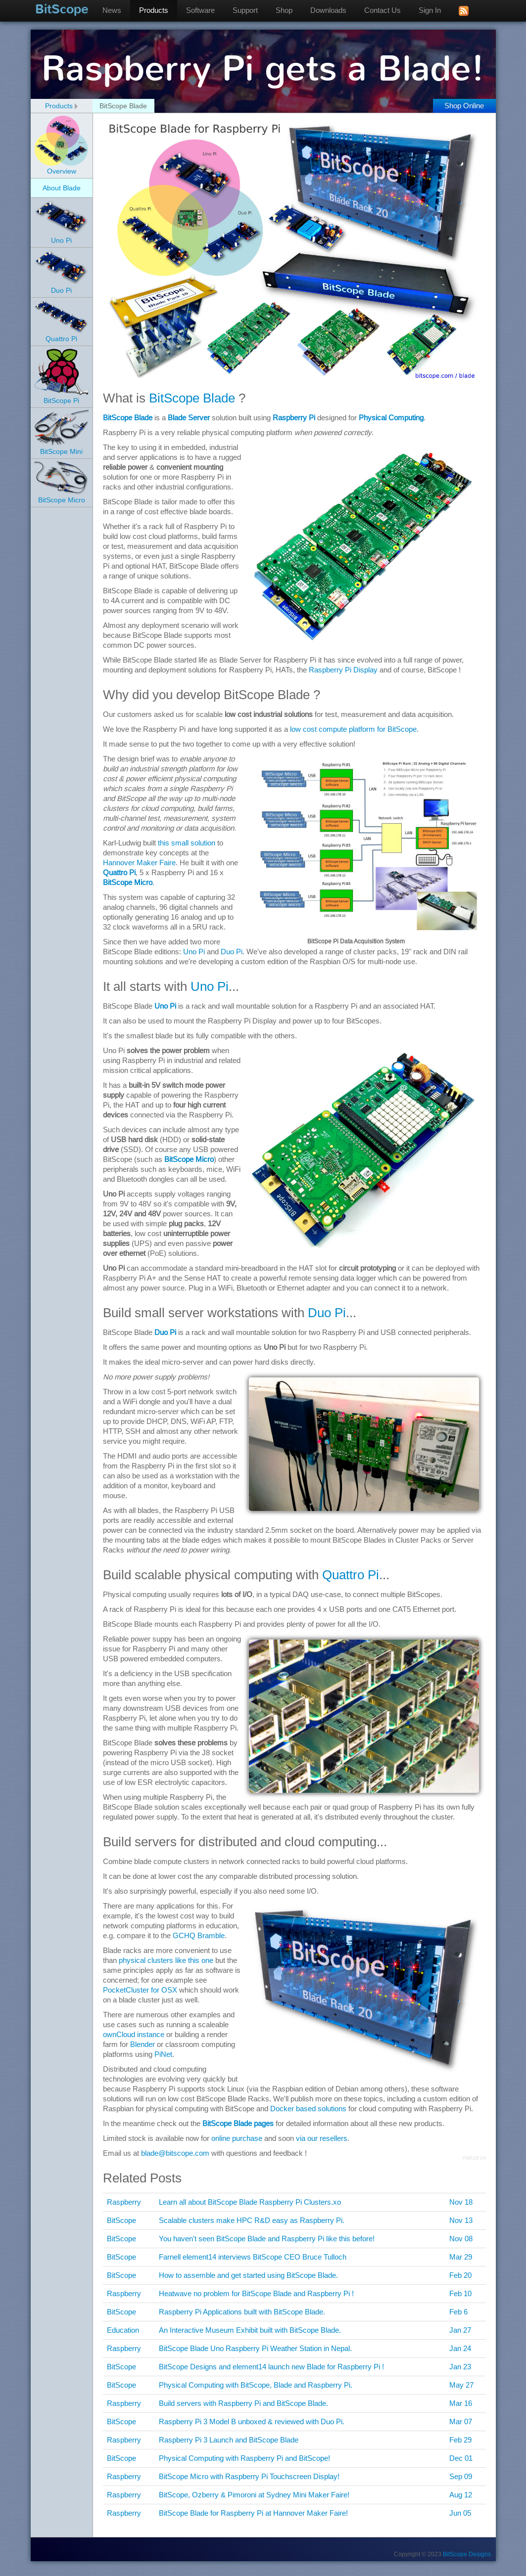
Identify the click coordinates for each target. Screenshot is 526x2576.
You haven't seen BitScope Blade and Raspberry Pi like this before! (267, 2238)
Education (123, 2330)
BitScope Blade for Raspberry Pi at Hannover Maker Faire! (253, 2513)
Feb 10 (460, 2293)
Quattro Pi (119, 872)
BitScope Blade (192, 398)
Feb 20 (460, 2275)
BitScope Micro (127, 882)
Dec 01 (461, 2458)
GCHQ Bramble (199, 1935)
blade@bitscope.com (175, 2153)
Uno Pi (194, 951)
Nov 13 (461, 2220)
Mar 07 (460, 2421)
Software (201, 10)
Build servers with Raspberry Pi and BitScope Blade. (243, 2403)
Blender (142, 2044)
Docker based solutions (308, 2108)
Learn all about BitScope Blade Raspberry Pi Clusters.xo (250, 2202)
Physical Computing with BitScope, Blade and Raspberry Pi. (255, 2385)
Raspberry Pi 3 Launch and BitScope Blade (228, 2440)
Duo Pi (231, 951)
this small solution (186, 843)
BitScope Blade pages (238, 2123)
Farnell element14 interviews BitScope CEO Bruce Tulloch (252, 2257)
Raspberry (124, 2202)
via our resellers (321, 2138)
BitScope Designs (467, 2554)
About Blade (62, 188)
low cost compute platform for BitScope (353, 729)
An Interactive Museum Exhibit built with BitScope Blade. (250, 2330)
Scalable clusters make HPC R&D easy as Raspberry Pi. (251, 2220)
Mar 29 (460, 2257)
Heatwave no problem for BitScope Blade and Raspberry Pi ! (256, 2293)
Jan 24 (460, 2348)
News (112, 10)
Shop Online (464, 105)
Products (154, 10)
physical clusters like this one (166, 1960)
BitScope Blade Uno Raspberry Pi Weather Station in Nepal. (255, 2348)
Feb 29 (460, 2440)
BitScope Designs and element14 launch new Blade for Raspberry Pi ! (271, 2366)
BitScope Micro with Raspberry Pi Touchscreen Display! (249, 2476)
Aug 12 (460, 2494)
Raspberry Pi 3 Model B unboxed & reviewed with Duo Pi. (251, 2421)
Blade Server (189, 417)
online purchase (236, 2138)
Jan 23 (460, 2366)
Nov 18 (461, 2202)
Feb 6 (458, 2312)
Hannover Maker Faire (139, 862)
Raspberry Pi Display (343, 670)
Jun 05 (460, 2513)
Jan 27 (460, 2330)
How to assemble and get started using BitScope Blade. (248, 2275)
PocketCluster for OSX (140, 1990)
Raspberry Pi (294, 417)
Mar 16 (460, 2403)
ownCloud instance (133, 2034)
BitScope (62, 9)
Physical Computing (391, 417)
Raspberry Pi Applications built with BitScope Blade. (242, 2312)
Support (245, 10)
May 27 (461, 2385)
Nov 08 (461, 2238)
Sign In (430, 10)
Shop (284, 10)
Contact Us (383, 10)
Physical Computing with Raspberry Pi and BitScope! (244, 2458)
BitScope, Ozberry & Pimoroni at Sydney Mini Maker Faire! (254, 2494)
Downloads (329, 10)
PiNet (163, 2054)
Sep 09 (460, 2476)
